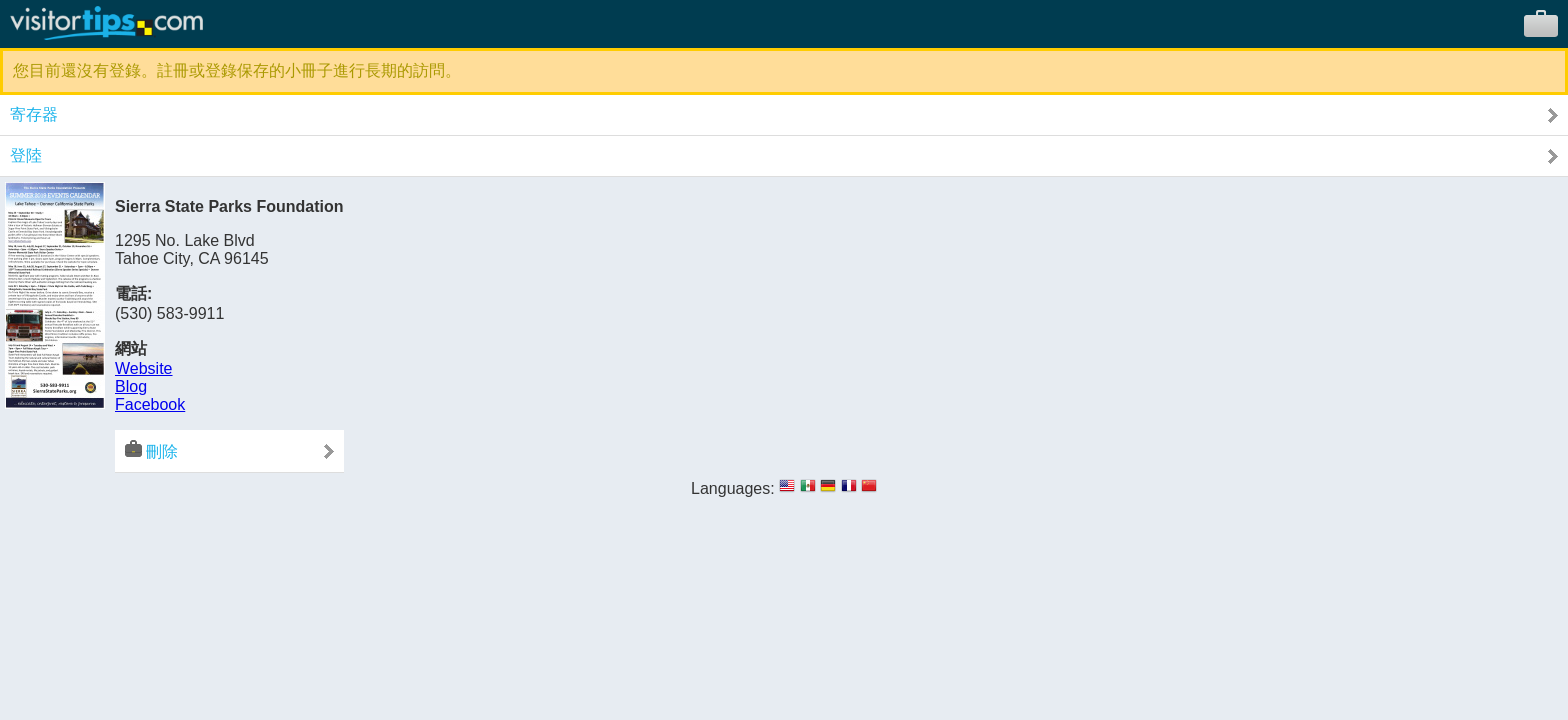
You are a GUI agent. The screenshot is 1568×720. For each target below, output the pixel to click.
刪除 (151, 450)
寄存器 (34, 114)
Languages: (733, 488)
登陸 (26, 155)
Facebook (150, 404)
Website (144, 368)
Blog (131, 386)
